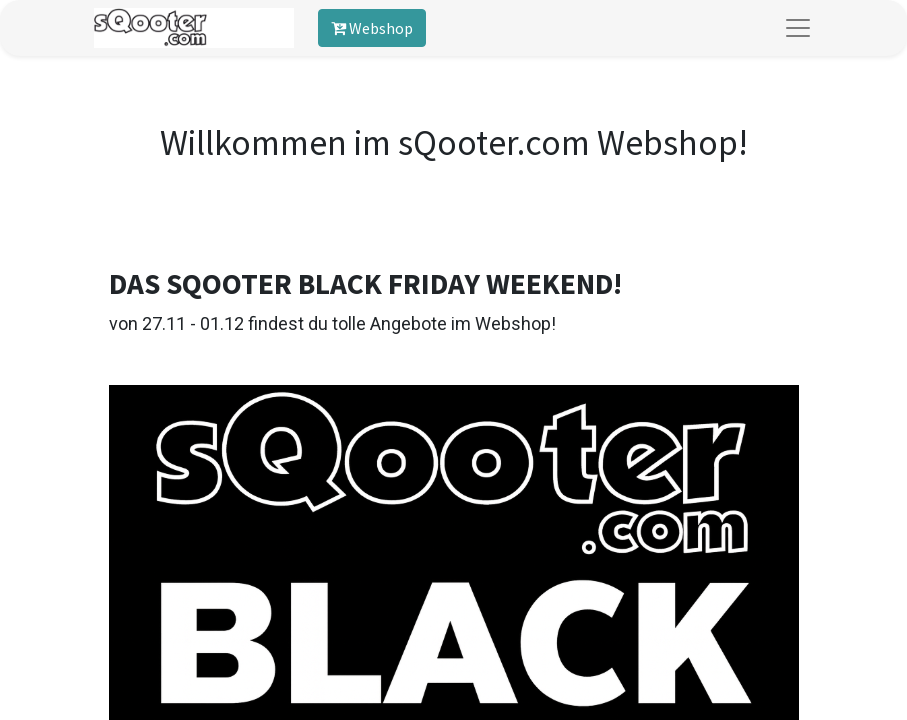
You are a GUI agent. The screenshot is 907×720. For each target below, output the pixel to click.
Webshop (372, 28)
